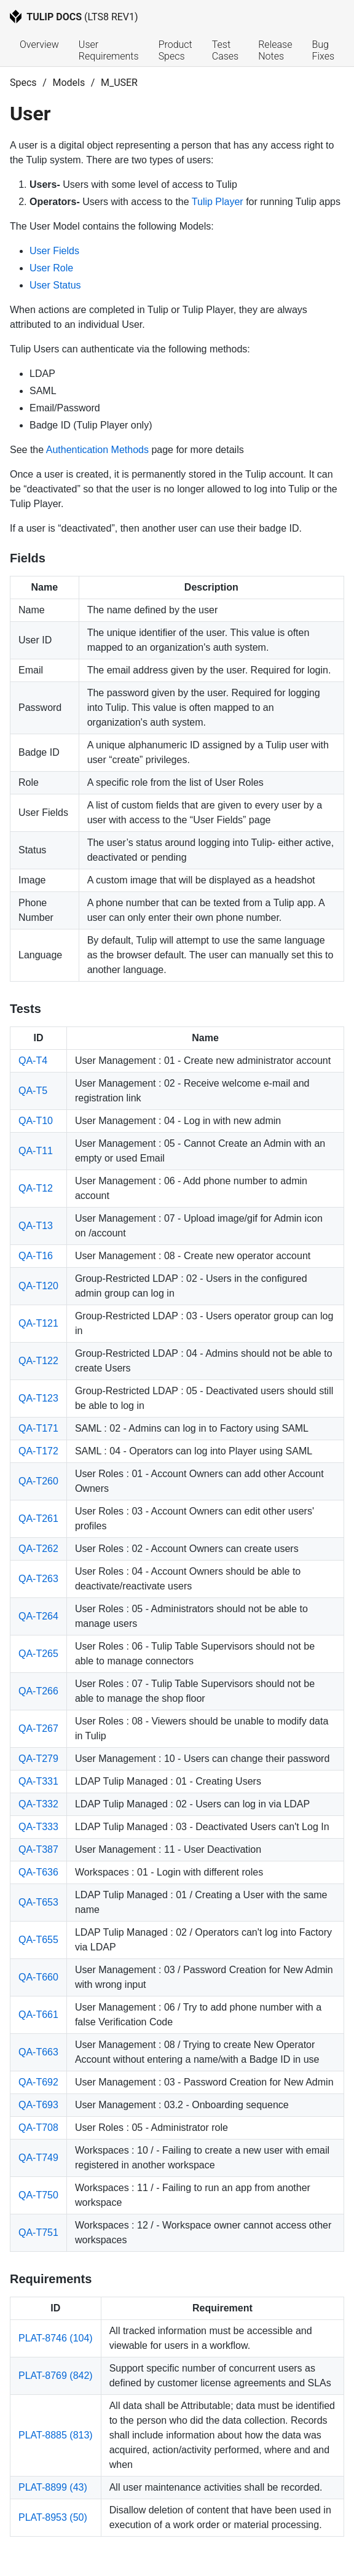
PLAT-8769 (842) (55, 2375)
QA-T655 (38, 1939)
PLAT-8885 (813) (55, 2435)
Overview (39, 44)
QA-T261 (38, 1518)
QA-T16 (35, 1256)
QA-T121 (38, 1323)
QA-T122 (38, 1361)
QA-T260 (38, 1481)
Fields (27, 558)
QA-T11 (35, 1151)
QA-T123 (38, 1398)
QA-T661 (38, 2014)
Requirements (51, 2279)
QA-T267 (38, 1728)
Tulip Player (217, 201)
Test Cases (225, 50)
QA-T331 (38, 1781)
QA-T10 (35, 1120)
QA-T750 (38, 2195)
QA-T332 (38, 1804)
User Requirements (109, 50)
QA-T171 (38, 1428)
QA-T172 (38, 1451)
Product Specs (177, 50)
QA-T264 (38, 1616)
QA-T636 (38, 1872)
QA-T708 (38, 2127)
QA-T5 (32, 1090)
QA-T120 (38, 1286)
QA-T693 (38, 2105)
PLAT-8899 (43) (52, 2487)
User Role (51, 268)
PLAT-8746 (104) (55, 2338)
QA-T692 (38, 2082)
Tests (25, 1008)
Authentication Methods (97, 449)
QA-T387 (38, 1849)
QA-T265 (38, 1653)
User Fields (54, 251)
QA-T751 (38, 2232)
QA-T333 (38, 1826)
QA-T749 (38, 2157)
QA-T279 (38, 1758)
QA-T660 (38, 1977)
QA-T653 (38, 1902)
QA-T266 (38, 1691)
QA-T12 (35, 1188)
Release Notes (276, 50)
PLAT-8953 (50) (52, 2517)
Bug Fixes (323, 50)
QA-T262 (38, 1548)
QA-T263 (38, 1578)
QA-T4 (32, 1060)
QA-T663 (38, 2052)
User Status (55, 285)
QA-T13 (35, 1225)
